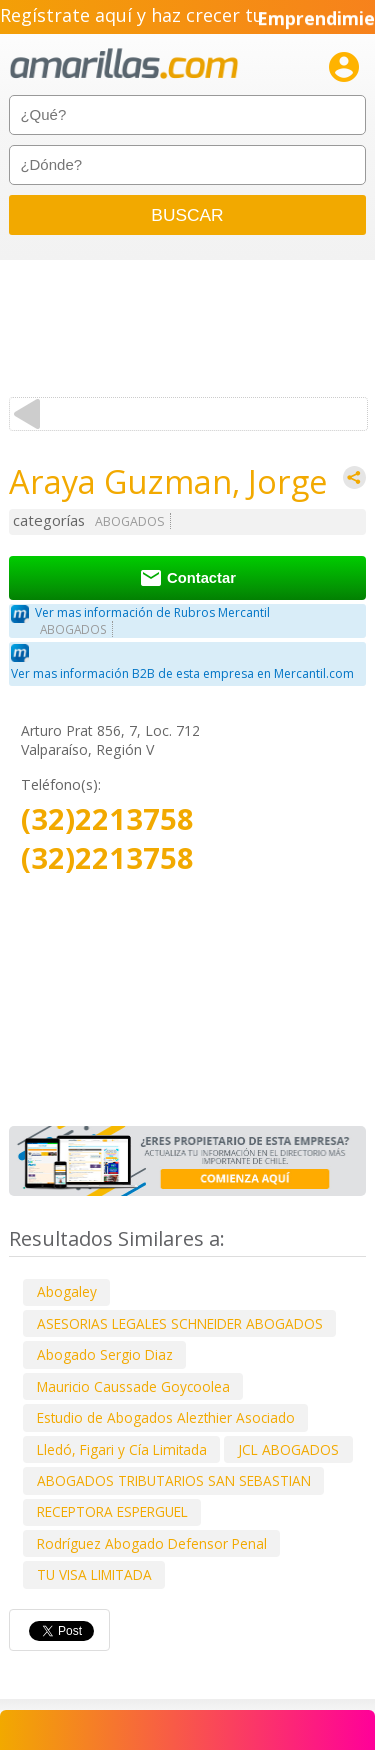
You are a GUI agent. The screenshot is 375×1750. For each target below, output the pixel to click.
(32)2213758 (107, 819)
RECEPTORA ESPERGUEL (112, 1511)
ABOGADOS (130, 521)
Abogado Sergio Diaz (105, 1354)
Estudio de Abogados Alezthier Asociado (166, 1417)
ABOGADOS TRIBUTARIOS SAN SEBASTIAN (174, 1480)
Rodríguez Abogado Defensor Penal (152, 1543)
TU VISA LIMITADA (94, 1574)
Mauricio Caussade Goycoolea (133, 1386)
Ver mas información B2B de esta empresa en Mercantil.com (182, 673)
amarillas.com (124, 64)
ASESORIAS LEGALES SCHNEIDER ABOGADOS (180, 1323)
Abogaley (67, 1291)
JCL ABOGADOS (288, 1449)
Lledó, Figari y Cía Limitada (122, 1449)
